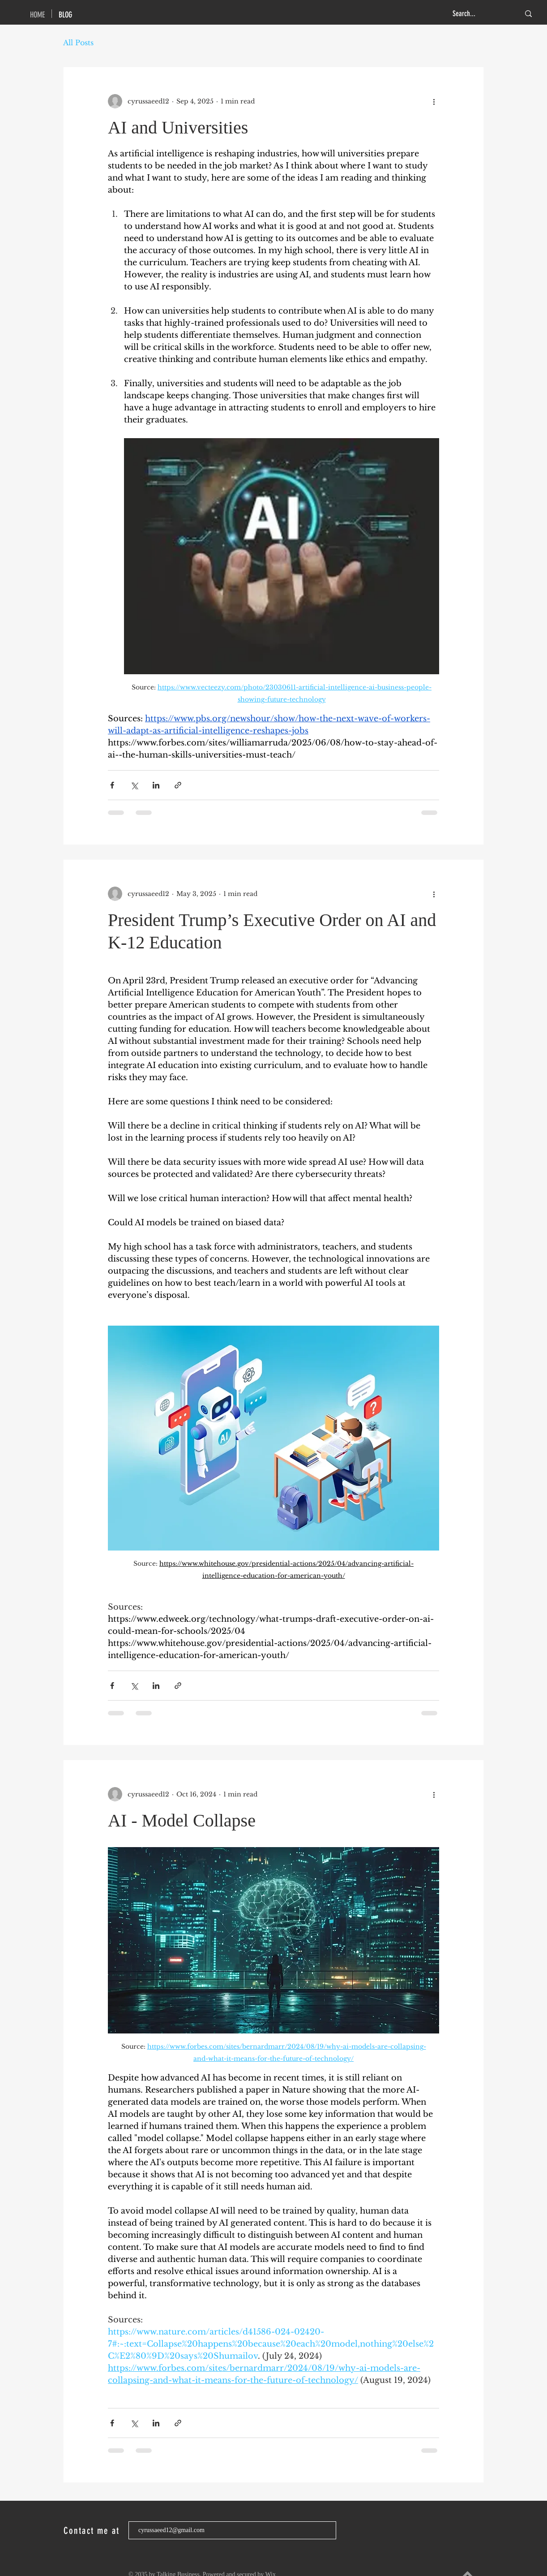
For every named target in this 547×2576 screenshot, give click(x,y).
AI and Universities (178, 127)
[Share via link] (178, 785)
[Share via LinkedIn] (156, 785)
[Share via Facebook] (112, 785)
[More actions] (433, 101)
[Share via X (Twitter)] (134, 785)
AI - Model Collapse (182, 1820)
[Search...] (479, 14)
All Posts (78, 42)
